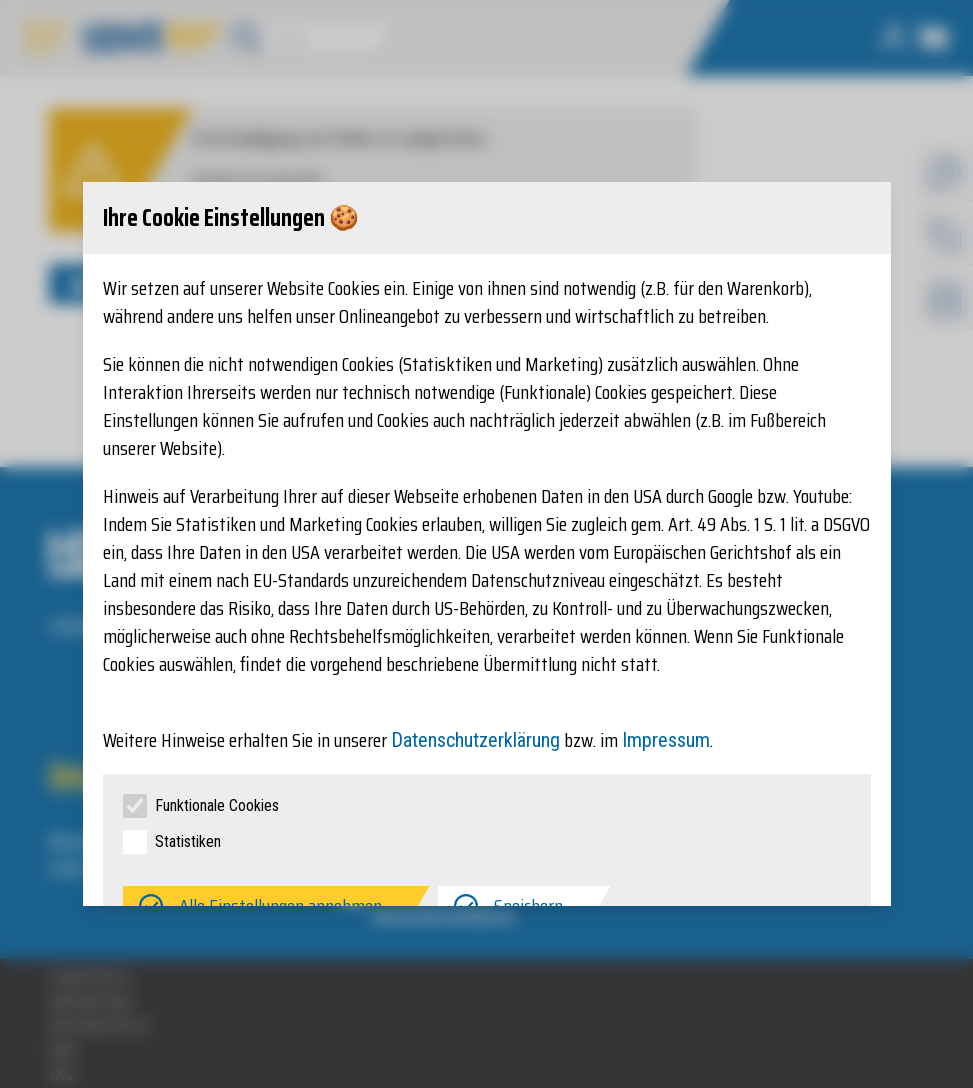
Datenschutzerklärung (475, 740)
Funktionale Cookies (217, 805)
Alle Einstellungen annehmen (280, 906)
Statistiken (188, 841)
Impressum (666, 740)
